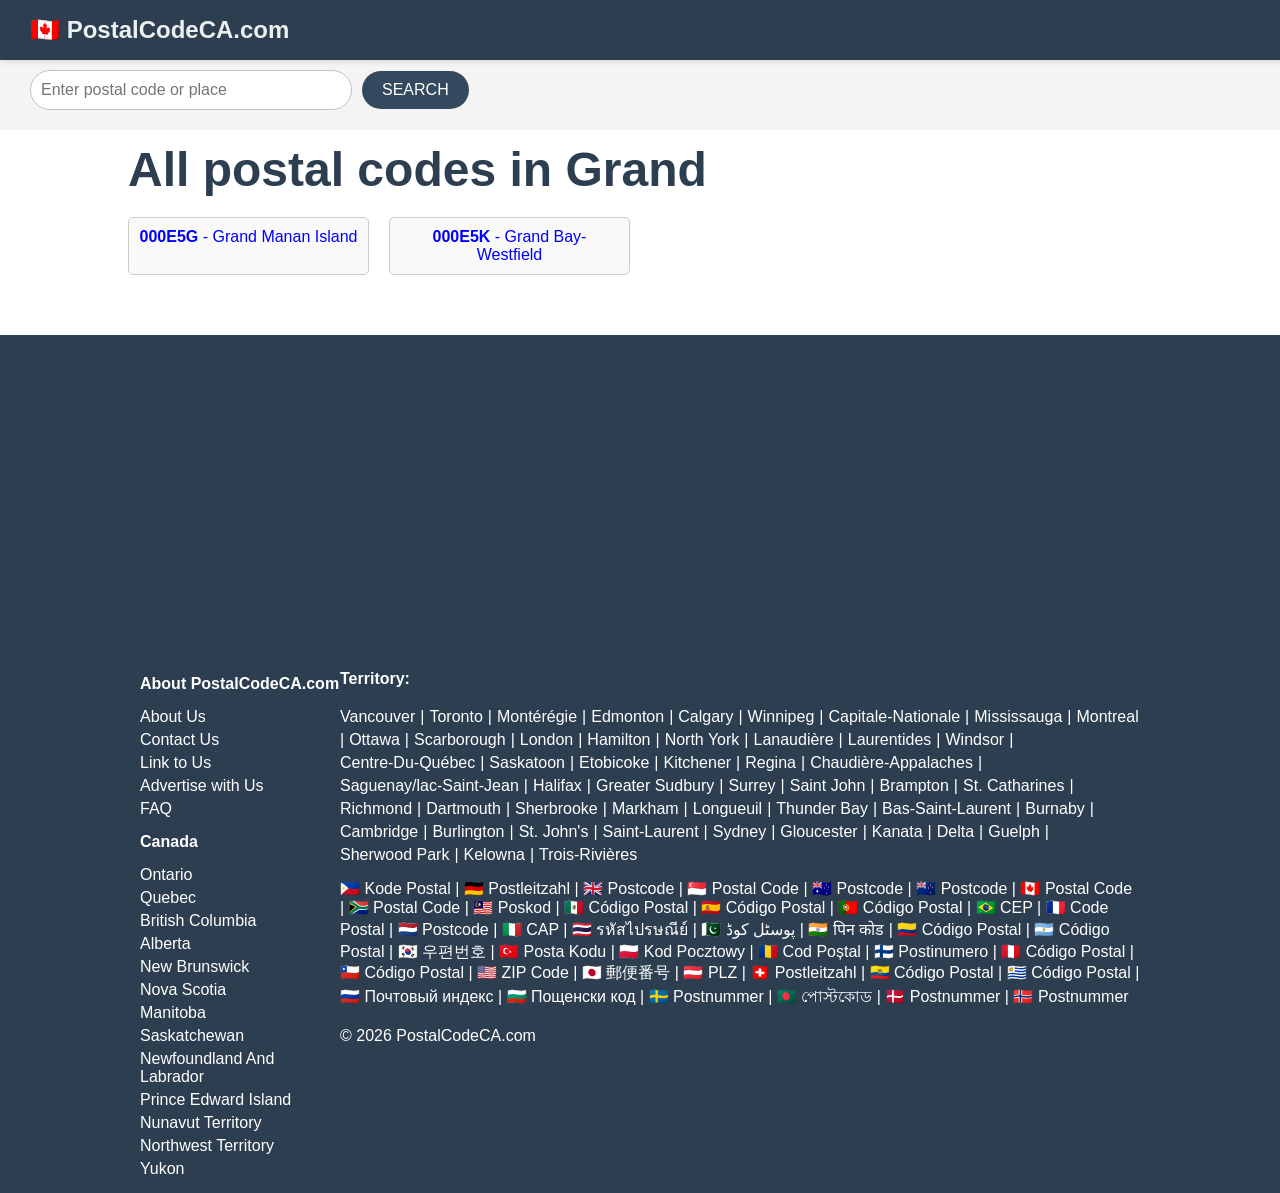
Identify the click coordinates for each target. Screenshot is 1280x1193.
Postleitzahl (529, 888)
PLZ (722, 972)
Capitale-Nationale (894, 716)
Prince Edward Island (215, 1099)
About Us (173, 716)
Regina (770, 762)
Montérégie (537, 716)
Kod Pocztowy (694, 951)
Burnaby (1055, 808)
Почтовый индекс (428, 996)
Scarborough (460, 739)
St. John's (554, 831)
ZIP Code (535, 972)
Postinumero (943, 951)
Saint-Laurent (651, 831)
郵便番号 (638, 972)
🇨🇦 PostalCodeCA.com (159, 29)
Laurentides (890, 739)
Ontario (166, 874)
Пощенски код (583, 996)
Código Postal (639, 907)
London (546, 739)
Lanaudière (794, 739)
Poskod (524, 907)
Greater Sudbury (655, 785)
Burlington (468, 831)
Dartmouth (463, 808)
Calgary (705, 716)
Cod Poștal (822, 951)
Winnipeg (781, 716)
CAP (542, 929)
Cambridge (379, 831)
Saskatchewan (192, 1035)
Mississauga (1018, 716)
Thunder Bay (822, 808)
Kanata (897, 831)
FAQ (156, 808)
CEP (1016, 907)
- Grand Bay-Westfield (510, 245)
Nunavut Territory (201, 1122)
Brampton (913, 785)
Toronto (455, 716)
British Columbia (198, 920)
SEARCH (415, 89)
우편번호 (454, 951)
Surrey (751, 785)
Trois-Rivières (588, 854)
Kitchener (698, 762)
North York (702, 739)
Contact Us (179, 739)
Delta (955, 831)
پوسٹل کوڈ (760, 929)
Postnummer (718, 996)
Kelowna (494, 854)
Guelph (1014, 831)
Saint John (828, 785)
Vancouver (377, 716)
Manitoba (173, 1012)
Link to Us (175, 762)
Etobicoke (614, 762)
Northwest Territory (207, 1145)
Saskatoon (527, 762)
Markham (645, 808)
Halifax (557, 785)
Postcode (641, 888)
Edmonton (627, 716)
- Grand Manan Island (249, 236)
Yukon (162, 1168)
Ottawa (374, 739)
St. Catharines (1013, 785)
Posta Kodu (564, 951)
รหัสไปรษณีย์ (642, 929)
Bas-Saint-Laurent (946, 808)
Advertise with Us (202, 785)
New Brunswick (194, 966)
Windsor (975, 739)
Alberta (165, 943)
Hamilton (618, 739)
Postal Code (755, 888)
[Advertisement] (640, 505)
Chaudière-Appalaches (891, 762)
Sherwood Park (394, 854)
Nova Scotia (183, 989)
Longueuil (727, 808)
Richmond (376, 808)
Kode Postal (407, 888)
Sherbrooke (556, 808)
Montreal (1107, 716)
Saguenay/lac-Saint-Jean (429, 785)
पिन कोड (858, 929)
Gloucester (818, 831)
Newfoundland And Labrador (207, 1067)
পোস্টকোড (836, 996)
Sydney (739, 831)
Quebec (168, 897)
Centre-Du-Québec (407, 762)
